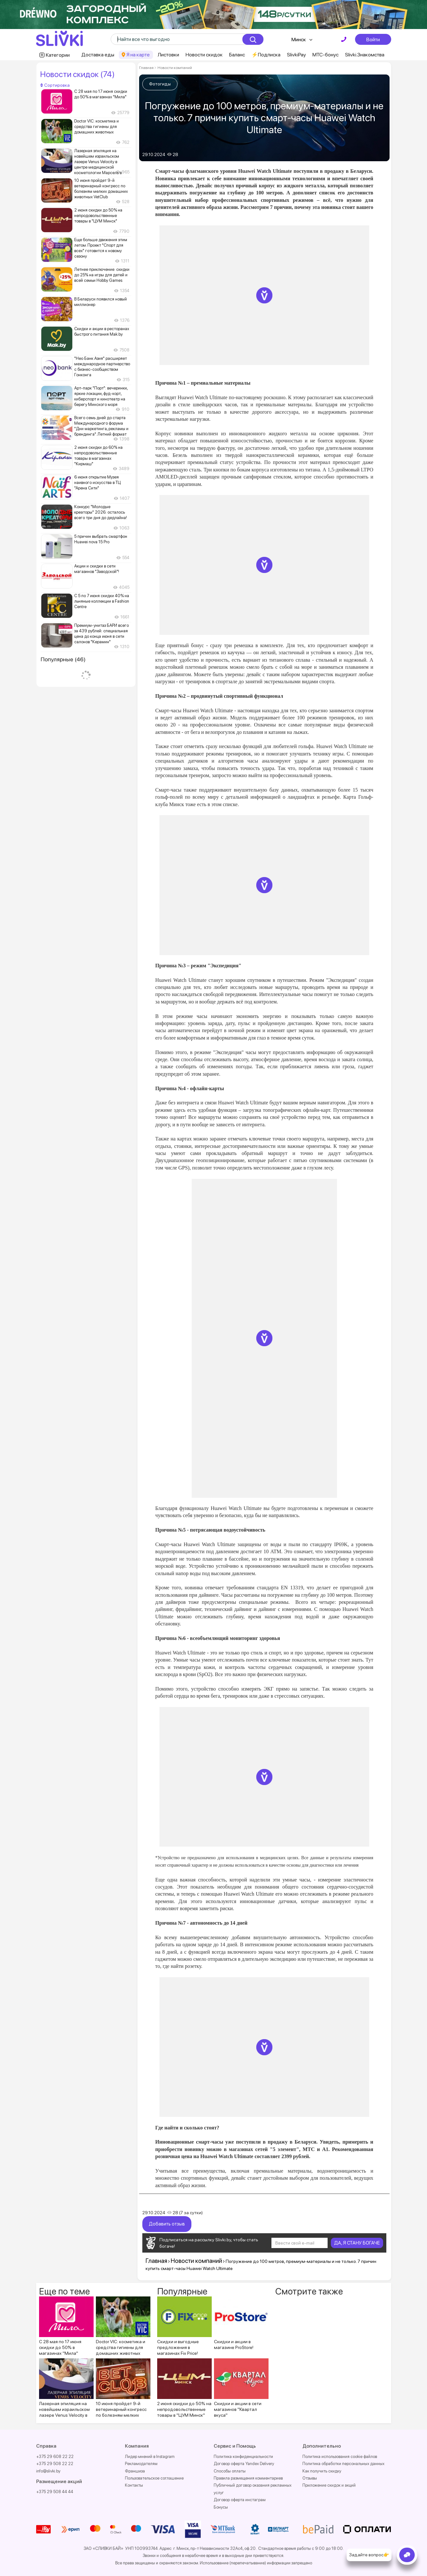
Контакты (134, 2484)
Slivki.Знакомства (364, 55)
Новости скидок (204, 55)
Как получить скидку (321, 2470)
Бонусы (221, 2506)
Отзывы (309, 2477)
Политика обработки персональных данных (343, 2463)
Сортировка (55, 85)
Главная (146, 67)
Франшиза (135, 2470)
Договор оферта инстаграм (240, 2499)
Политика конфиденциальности (243, 2456)
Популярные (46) (63, 659)
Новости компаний (174, 67)
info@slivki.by (48, 2470)
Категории (58, 55)
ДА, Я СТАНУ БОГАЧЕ (357, 2243)
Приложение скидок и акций (329, 2484)
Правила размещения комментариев (248, 2477)
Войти (373, 39)
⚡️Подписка (265, 55)
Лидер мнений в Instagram (150, 2456)
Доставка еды (97, 55)
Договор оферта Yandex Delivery (244, 2463)
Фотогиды (160, 83)
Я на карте (138, 55)
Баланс (237, 55)
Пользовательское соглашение (154, 2477)
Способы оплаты (230, 2470)
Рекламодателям (141, 2463)
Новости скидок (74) (77, 74)
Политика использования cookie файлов (339, 2456)
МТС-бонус (325, 55)
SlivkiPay (296, 55)
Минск (298, 39)
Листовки (168, 55)
